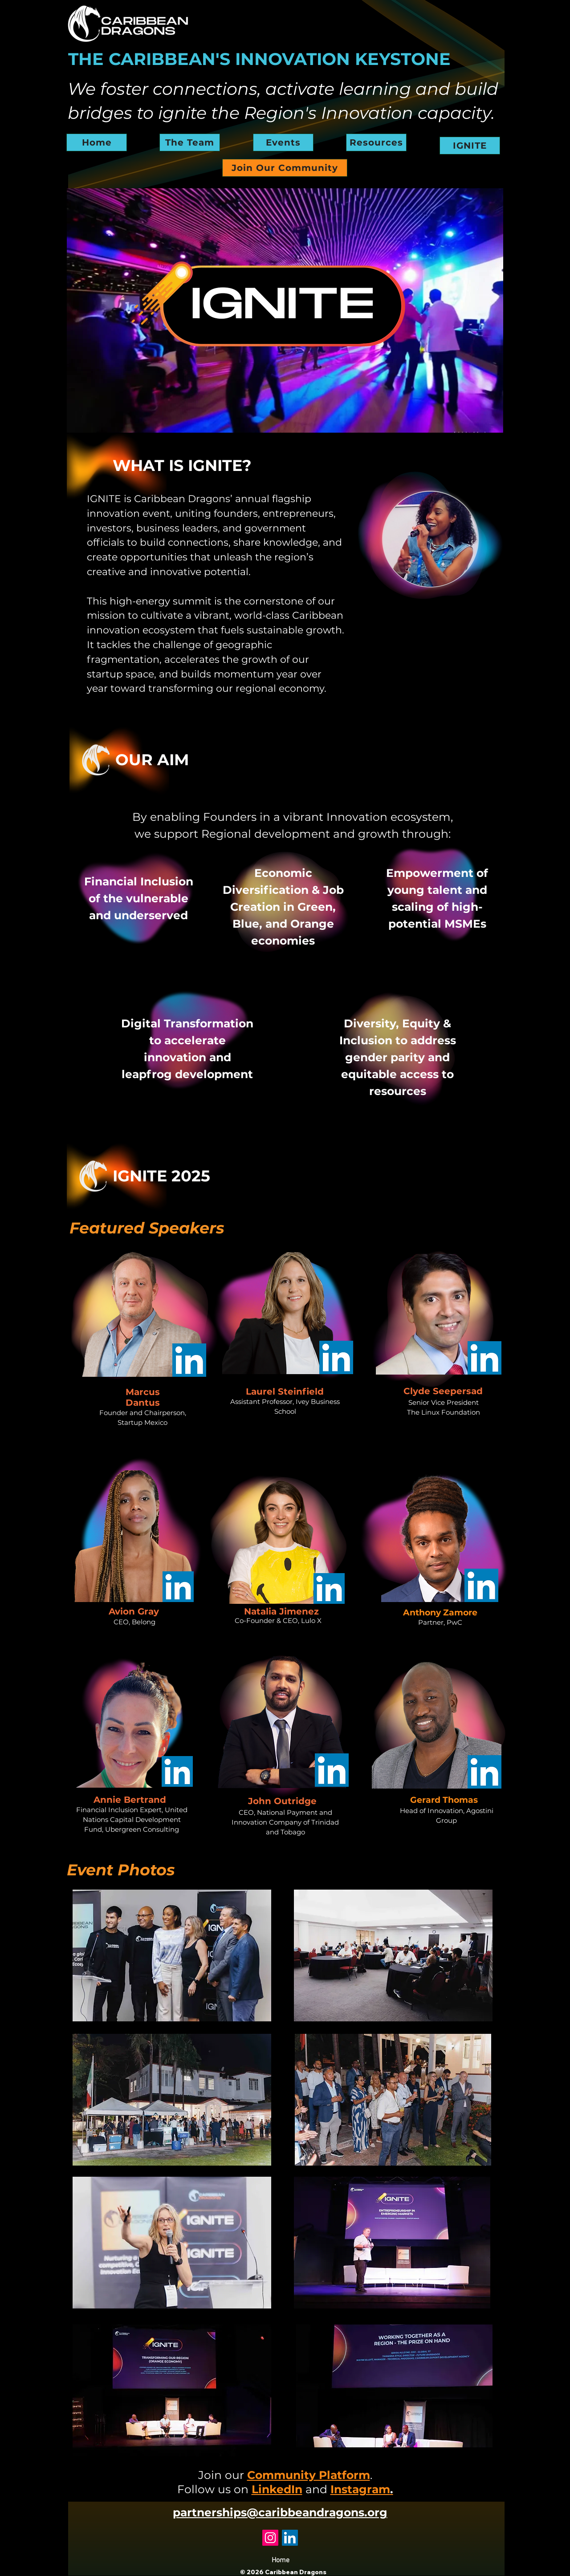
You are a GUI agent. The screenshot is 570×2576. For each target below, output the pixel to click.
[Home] (96, 142)
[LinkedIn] (290, 2538)
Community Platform (308, 2475)
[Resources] (376, 142)
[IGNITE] (470, 145)
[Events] (283, 142)
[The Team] (189, 142)
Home (280, 2560)
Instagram (361, 2489)
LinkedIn (277, 2489)
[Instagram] (270, 2538)
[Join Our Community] (284, 168)
